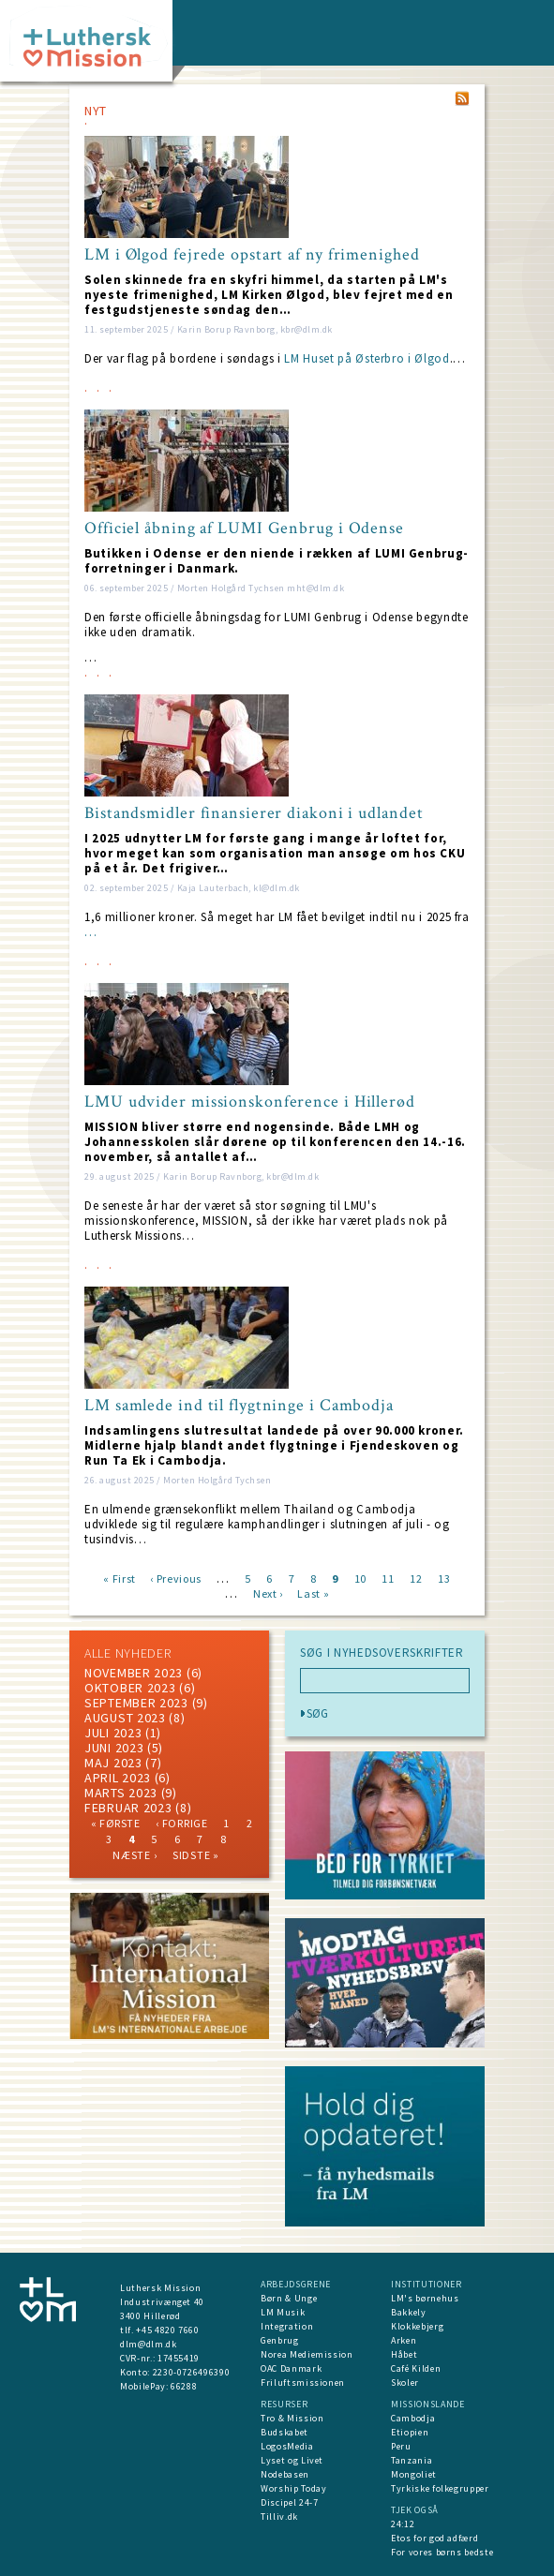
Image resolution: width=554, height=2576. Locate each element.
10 (360, 1578)
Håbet (404, 2354)
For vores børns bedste (442, 2552)
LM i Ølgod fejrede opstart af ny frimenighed (252, 254)
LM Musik (283, 2312)
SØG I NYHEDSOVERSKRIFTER (382, 1652)
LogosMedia (287, 2446)
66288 (184, 2386)
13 (444, 1578)
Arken (403, 2340)
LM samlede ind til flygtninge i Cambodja (239, 1405)
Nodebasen (285, 2474)
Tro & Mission (292, 2418)
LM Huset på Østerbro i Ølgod (366, 358)
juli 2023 (113, 1732)
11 (388, 1578)
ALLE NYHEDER (127, 1653)
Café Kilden (416, 2368)
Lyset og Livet (292, 2460)
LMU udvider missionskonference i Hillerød (249, 1102)
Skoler (405, 2382)
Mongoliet (414, 2474)
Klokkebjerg (417, 2326)
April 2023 (117, 1777)
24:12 (402, 2524)
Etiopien (409, 2432)
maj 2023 (113, 1762)
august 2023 (125, 1717)
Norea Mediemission (307, 2354)
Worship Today (293, 2488)
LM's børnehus (424, 2298)
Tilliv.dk (279, 2516)
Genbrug (280, 2340)
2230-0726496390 (192, 2372)
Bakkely (409, 2312)
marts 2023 (120, 1792)
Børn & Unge (289, 2298)
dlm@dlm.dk (148, 2344)
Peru (401, 2446)
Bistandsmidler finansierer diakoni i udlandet (254, 813)
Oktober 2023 (129, 1687)
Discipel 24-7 (289, 2502)
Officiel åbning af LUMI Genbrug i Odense (244, 528)
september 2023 (136, 1702)
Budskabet (284, 2432)
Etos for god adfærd (434, 2538)
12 (416, 1578)
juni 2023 (113, 1747)
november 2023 (133, 1672)
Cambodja (413, 2418)
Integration (287, 2326)
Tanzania (411, 2460)
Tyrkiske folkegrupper (440, 2488)
